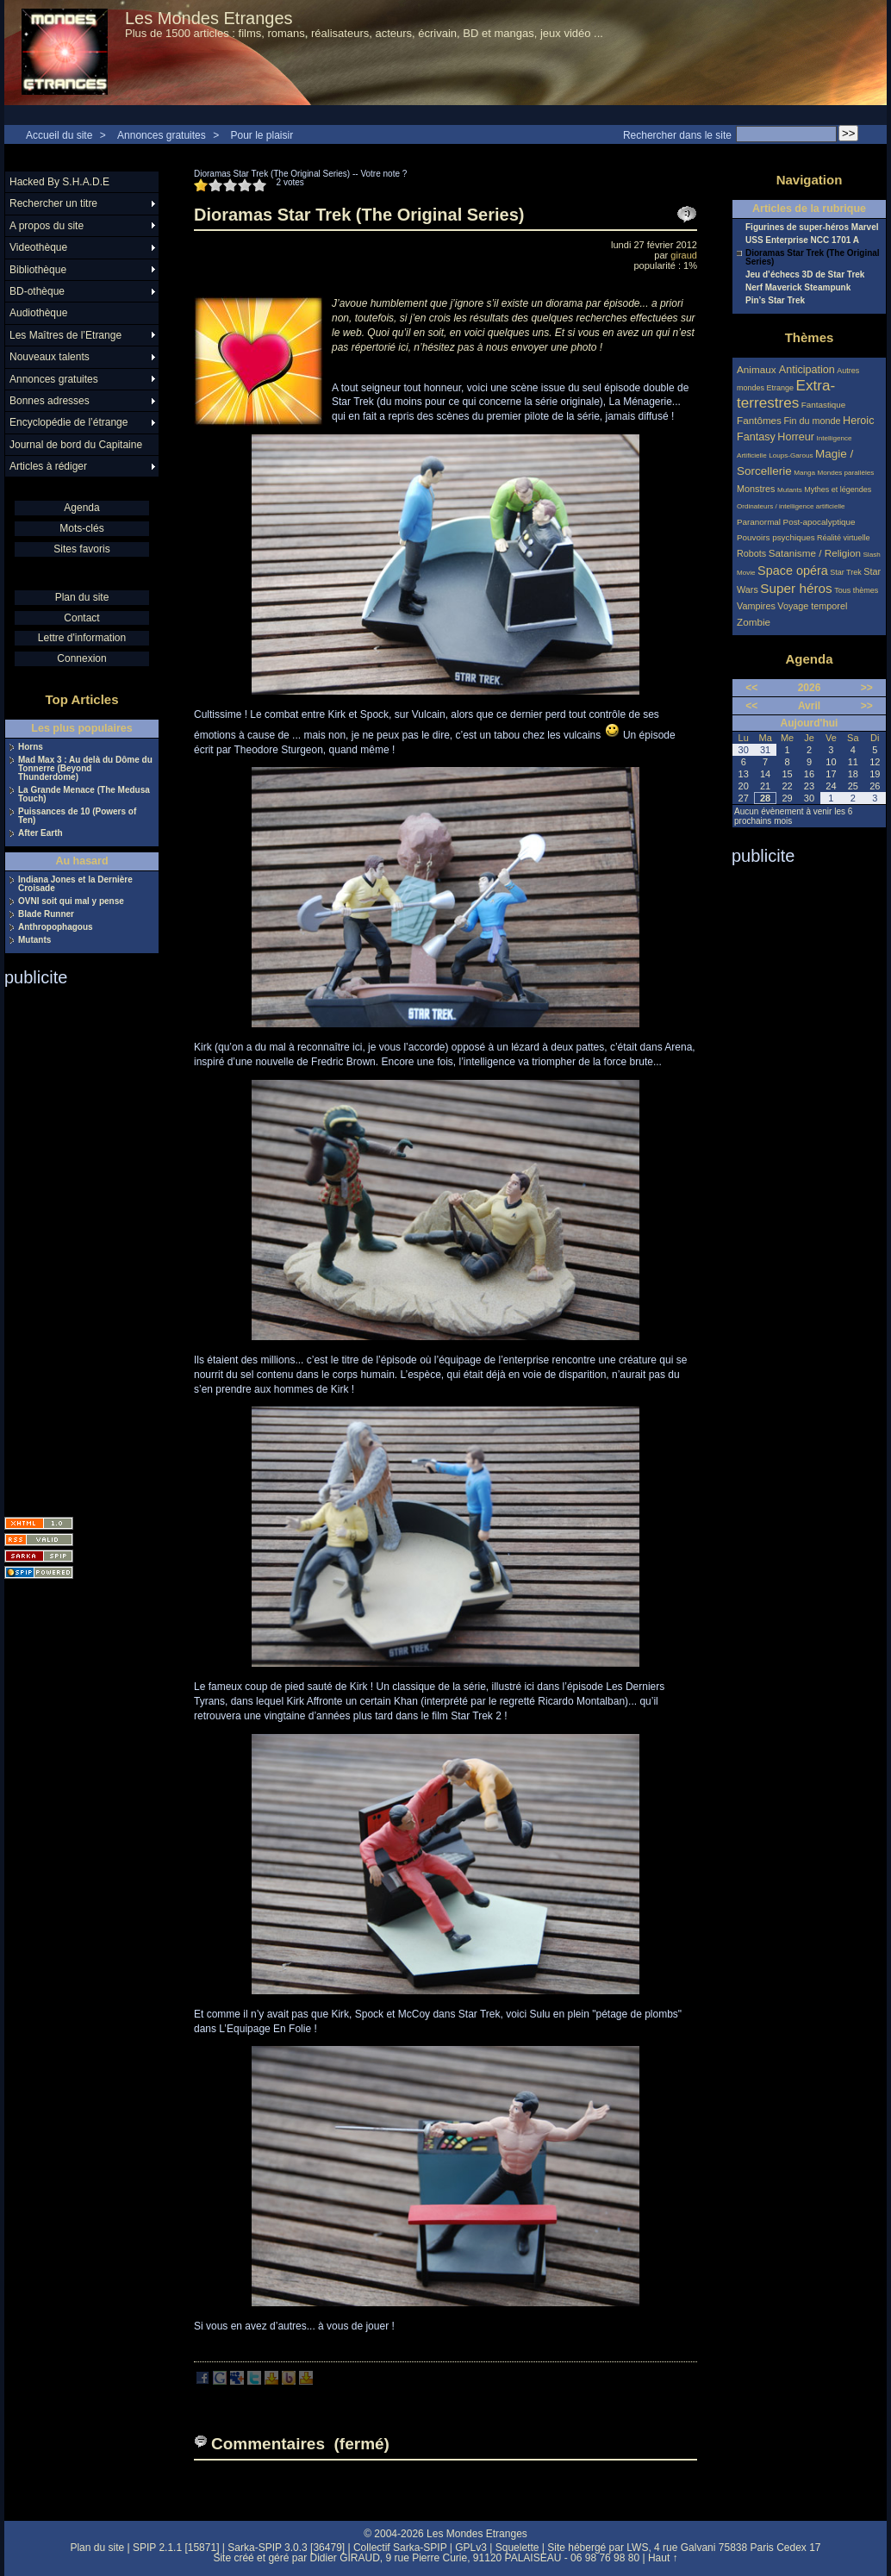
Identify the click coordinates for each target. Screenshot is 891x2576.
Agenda (81, 508)
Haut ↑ (663, 2558)
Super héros (796, 588)
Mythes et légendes (837, 489)
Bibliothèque (37, 270)
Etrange (780, 388)
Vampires (756, 606)
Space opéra (792, 570)
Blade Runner (46, 914)
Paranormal (759, 522)
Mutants (34, 940)
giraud (683, 255)
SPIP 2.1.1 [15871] (176, 2548)
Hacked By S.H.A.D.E (59, 182)
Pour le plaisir (261, 135)
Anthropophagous (55, 927)
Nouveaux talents (49, 357)
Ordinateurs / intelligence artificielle (791, 506)
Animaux (758, 369)
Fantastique (823, 404)
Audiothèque (38, 313)
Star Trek (846, 572)
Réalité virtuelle (843, 537)
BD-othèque (37, 291)
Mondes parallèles (846, 473)
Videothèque (38, 247)
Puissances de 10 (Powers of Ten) (77, 816)
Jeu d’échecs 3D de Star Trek (804, 275)
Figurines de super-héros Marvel (812, 227)
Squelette (517, 2548)
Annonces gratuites (161, 135)
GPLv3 (471, 2548)
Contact (81, 618)
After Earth (40, 833)
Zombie (753, 621)
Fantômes (759, 420)
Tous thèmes (856, 590)
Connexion (81, 658)
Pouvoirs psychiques (776, 537)
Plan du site (82, 597)
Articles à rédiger (48, 466)
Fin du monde (811, 420)
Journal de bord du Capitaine (75, 445)
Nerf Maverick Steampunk (797, 288)
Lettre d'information (82, 638)
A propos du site (46, 226)
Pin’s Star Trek (775, 300)
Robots (751, 553)
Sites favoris (81, 549)
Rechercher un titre (53, 203)
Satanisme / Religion (815, 552)
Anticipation (807, 370)
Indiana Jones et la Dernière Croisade (75, 884)
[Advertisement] (73, 1246)
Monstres (756, 488)
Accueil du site (59, 135)
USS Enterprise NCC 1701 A (802, 240)
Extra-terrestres (786, 394)
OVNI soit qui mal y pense (71, 901)
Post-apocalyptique (819, 522)
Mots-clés (81, 528)
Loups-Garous (791, 455)
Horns (30, 747)
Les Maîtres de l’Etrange (65, 335)
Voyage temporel (812, 606)
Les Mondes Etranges (209, 18)
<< (751, 688)
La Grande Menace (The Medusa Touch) (84, 794)
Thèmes (809, 337)
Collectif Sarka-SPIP (400, 2548)
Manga (804, 473)
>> (867, 688)
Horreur (795, 437)
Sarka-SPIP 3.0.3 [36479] (286, 2548)
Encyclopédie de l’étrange (68, 422)
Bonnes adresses (49, 401)
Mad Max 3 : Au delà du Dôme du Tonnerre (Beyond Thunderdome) (85, 769)
